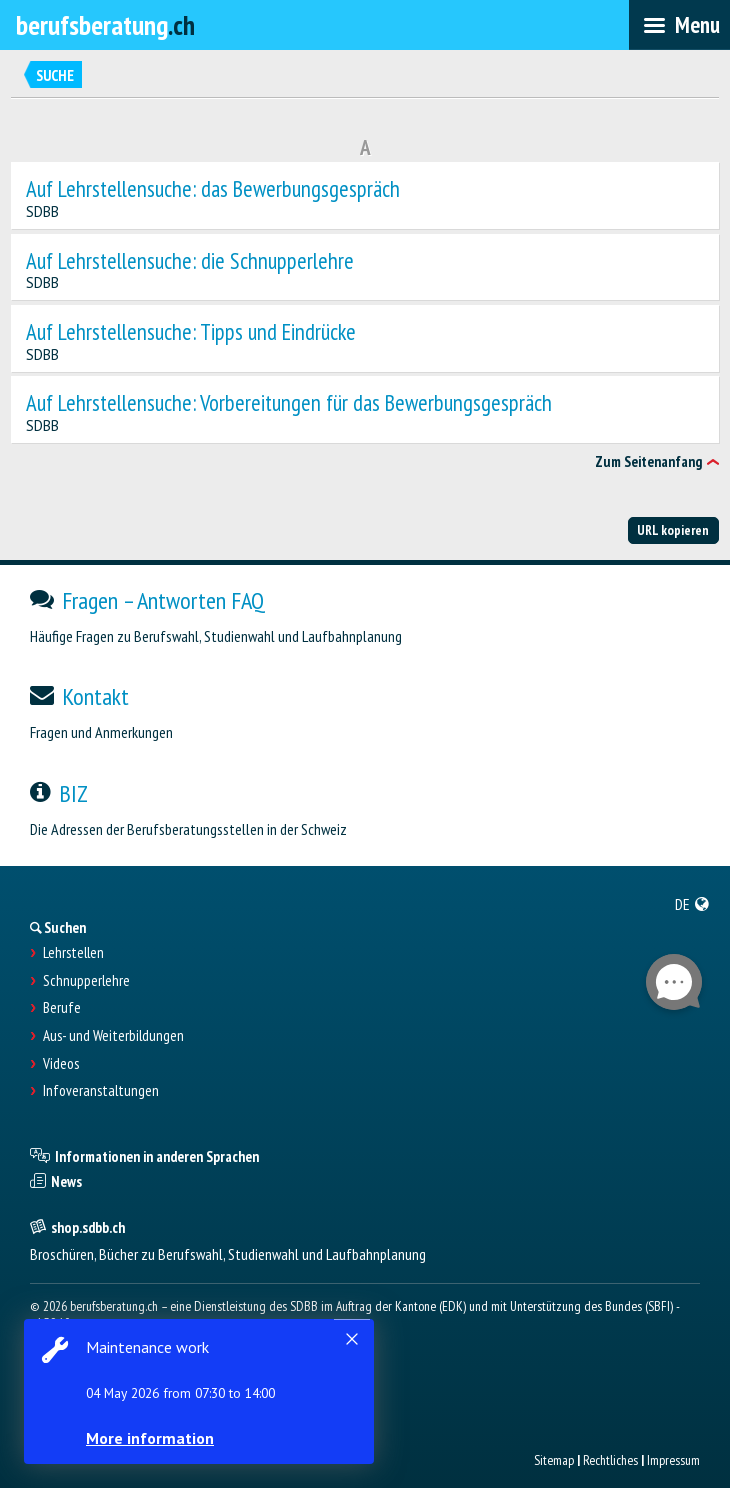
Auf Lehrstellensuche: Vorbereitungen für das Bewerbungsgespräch (289, 403)
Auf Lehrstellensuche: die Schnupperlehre (190, 261)
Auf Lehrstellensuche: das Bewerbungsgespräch (213, 189)
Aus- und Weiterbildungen (113, 1036)
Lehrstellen (73, 953)
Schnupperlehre (86, 981)
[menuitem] (692, 904)
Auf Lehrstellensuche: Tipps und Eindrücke (191, 332)
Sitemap (554, 1460)
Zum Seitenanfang (648, 461)
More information (150, 1438)
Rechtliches (610, 1460)
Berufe (62, 1008)
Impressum (673, 1460)
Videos (61, 1064)
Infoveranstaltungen (101, 1091)
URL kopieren (673, 530)
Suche (55, 75)
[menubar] (679, 25)
